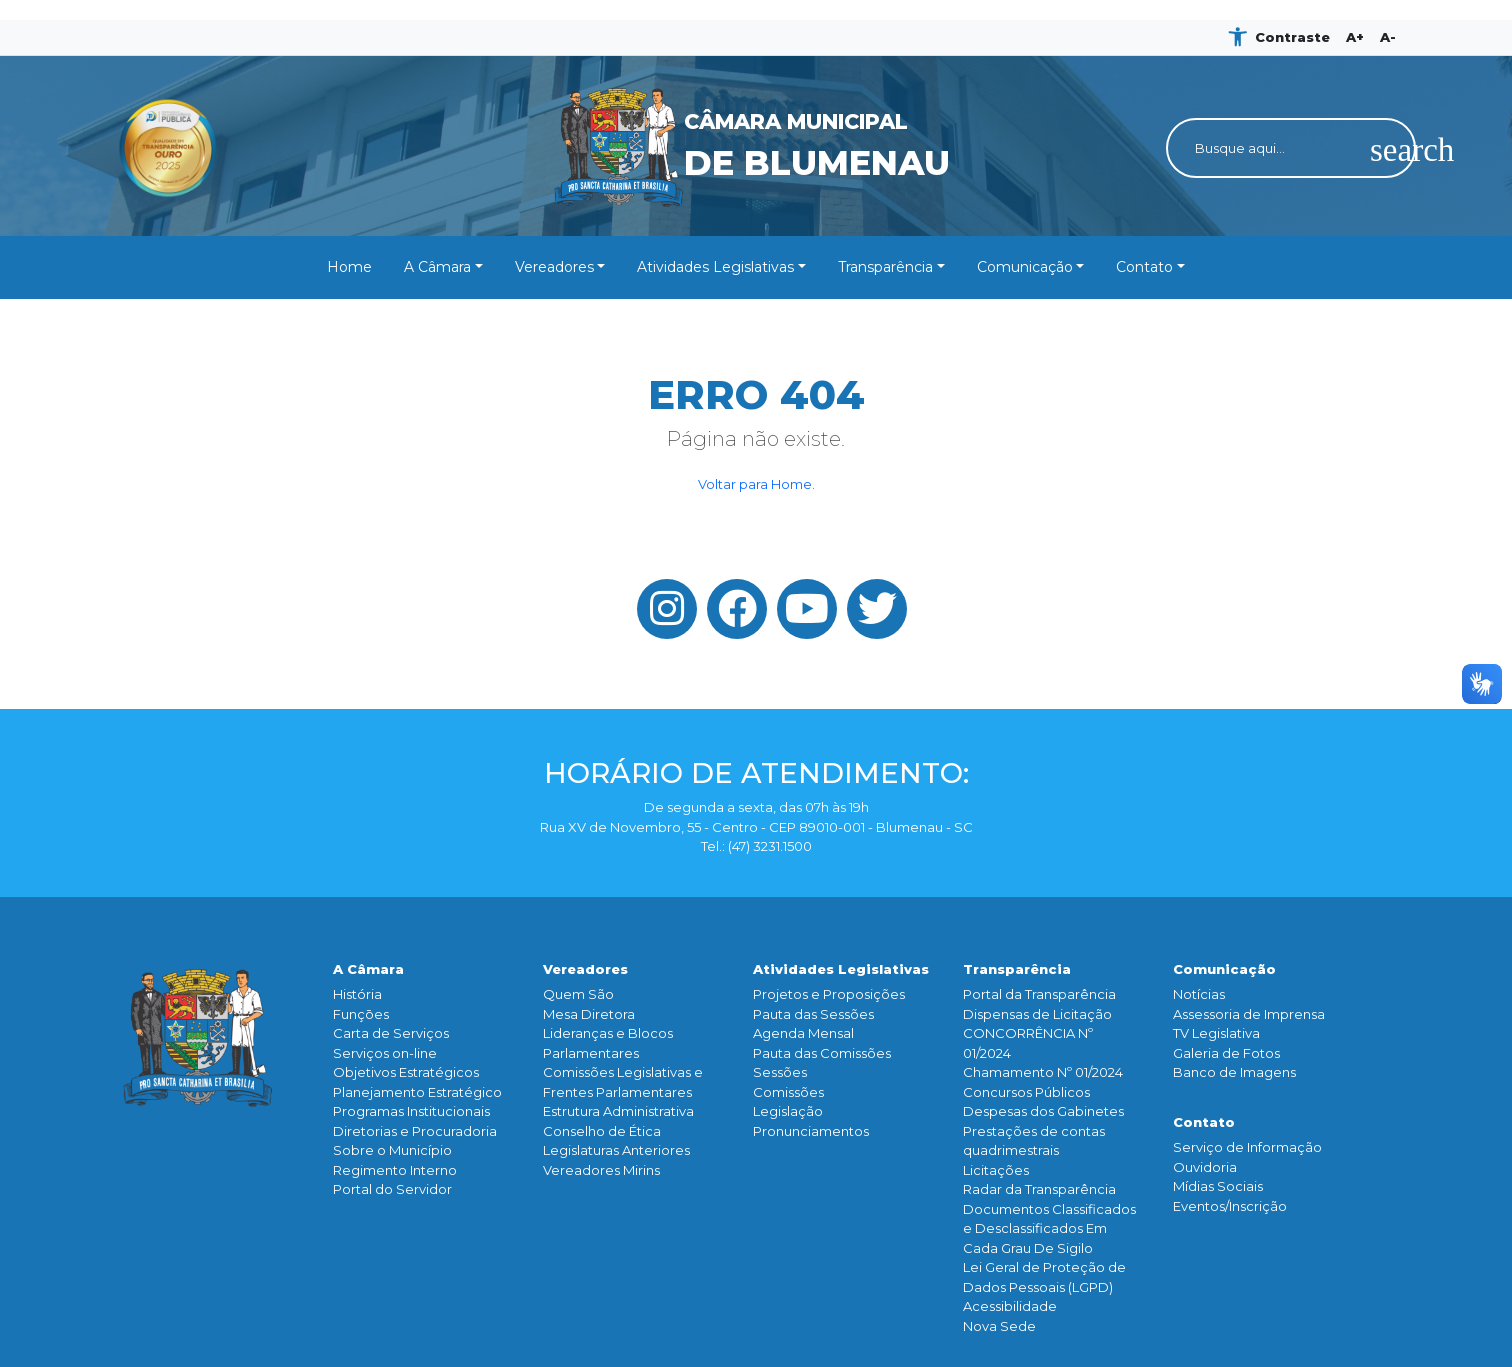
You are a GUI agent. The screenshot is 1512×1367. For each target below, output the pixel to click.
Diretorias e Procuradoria (415, 1131)
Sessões (780, 1072)
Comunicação (1025, 267)
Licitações (996, 1170)
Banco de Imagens (1234, 1072)
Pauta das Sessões (813, 1014)
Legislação (788, 1111)
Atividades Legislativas (715, 267)
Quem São (578, 994)
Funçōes (361, 1014)
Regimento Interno (395, 1170)
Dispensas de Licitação (1037, 1014)
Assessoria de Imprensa (1249, 1014)
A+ (1355, 37)
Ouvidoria (1205, 1167)
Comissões (788, 1092)
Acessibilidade (1010, 1306)
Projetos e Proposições (829, 994)
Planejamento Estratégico (417, 1092)
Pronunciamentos (811, 1131)
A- (1388, 37)
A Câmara (437, 267)
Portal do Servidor (392, 1189)
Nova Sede (999, 1326)
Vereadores (554, 267)
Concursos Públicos (1026, 1092)
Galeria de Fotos (1226, 1053)
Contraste (1292, 37)
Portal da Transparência (1039, 994)
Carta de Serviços (391, 1033)
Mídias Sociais (1218, 1186)
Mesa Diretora (589, 1014)
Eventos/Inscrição (1230, 1206)
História (357, 994)
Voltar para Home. (756, 484)
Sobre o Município (392, 1150)
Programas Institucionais (411, 1111)
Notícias (1199, 994)
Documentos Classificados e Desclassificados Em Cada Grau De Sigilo (1049, 1228)
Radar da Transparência (1039, 1189)
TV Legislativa (1216, 1033)
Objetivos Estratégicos (406, 1072)
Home (349, 267)
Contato (1144, 267)
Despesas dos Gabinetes (1043, 1111)
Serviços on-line (385, 1053)
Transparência (885, 267)
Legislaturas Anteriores (616, 1150)
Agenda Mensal (803, 1033)
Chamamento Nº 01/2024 (1043, 1072)
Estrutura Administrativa (618, 1111)
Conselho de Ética (602, 1131)
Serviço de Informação (1247, 1147)
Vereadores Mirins (601, 1170)
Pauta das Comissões (822, 1053)
